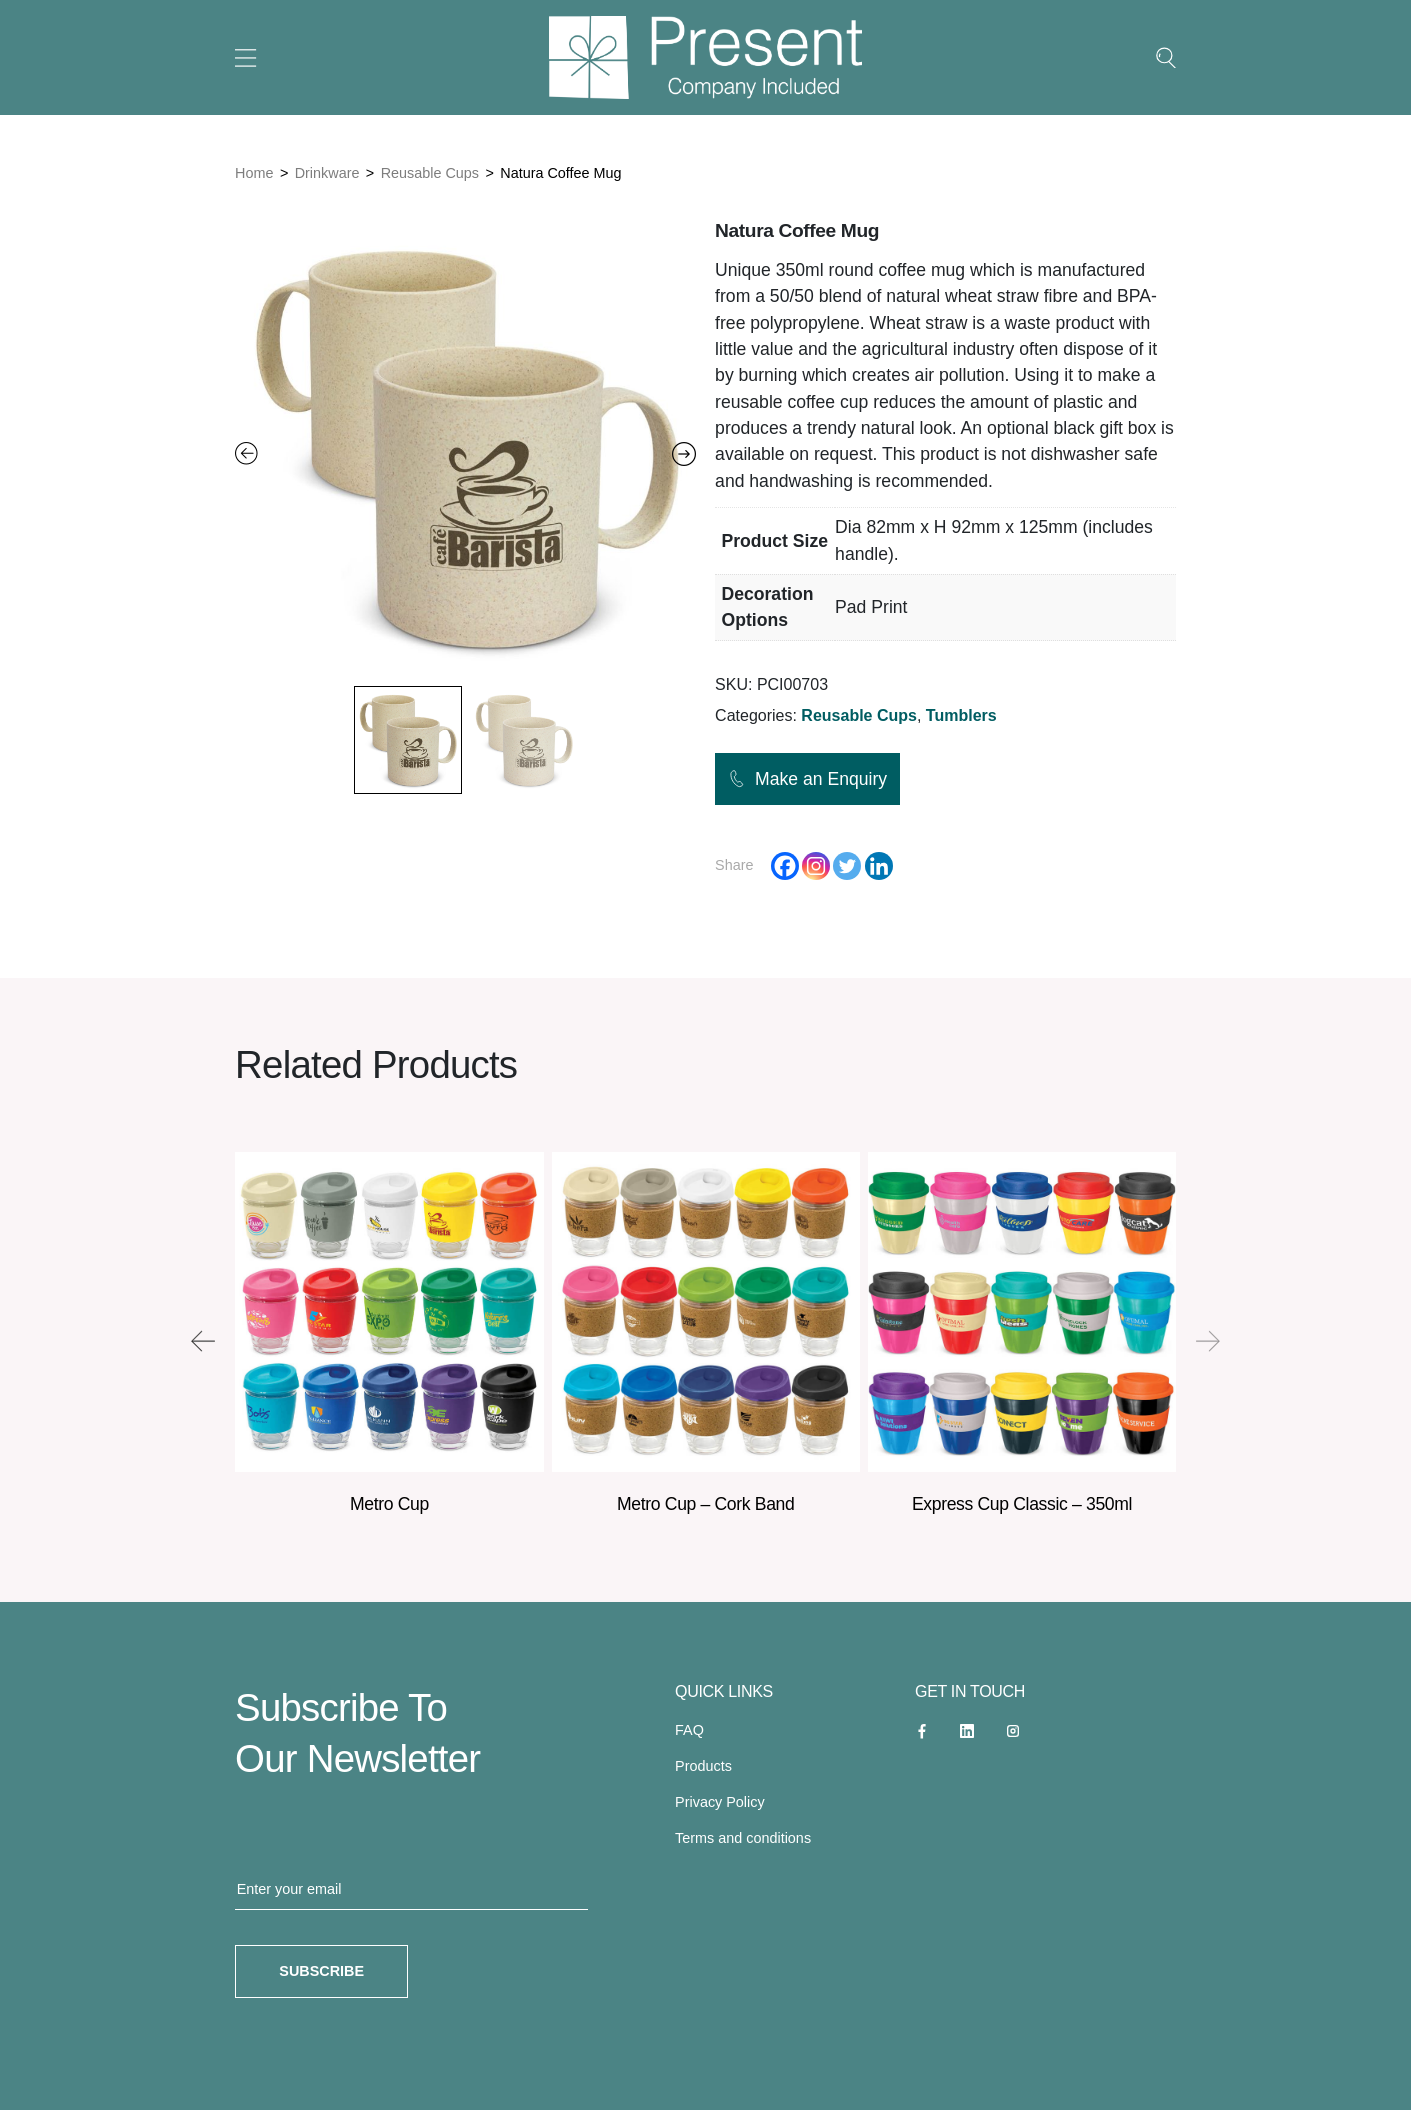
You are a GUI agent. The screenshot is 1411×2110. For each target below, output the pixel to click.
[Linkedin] (879, 866)
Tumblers (961, 715)
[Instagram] (816, 866)
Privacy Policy (720, 1802)
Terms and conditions (743, 1838)
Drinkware (327, 173)
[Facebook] (785, 866)
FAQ (689, 1730)
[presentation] (203, 1341)
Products (703, 1766)
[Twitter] (847, 866)
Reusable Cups (430, 173)
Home (254, 173)
